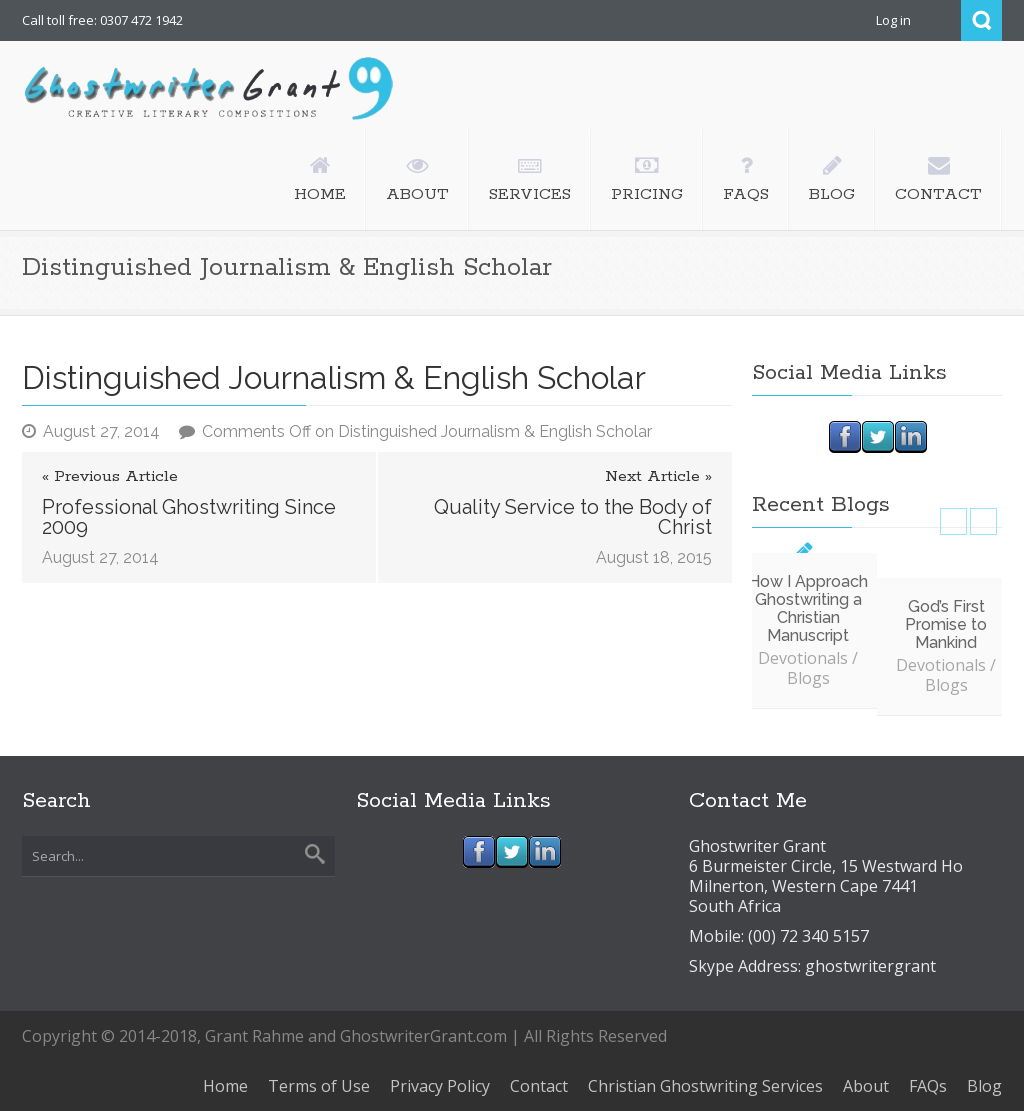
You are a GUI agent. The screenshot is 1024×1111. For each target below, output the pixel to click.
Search (981, 20)
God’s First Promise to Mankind (946, 624)
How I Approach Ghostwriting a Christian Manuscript (808, 608)
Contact (539, 1086)
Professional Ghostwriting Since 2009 (189, 517)
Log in (893, 20)
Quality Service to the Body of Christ (573, 517)
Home (225, 1086)
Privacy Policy (440, 1086)
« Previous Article (110, 477)
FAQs (928, 1086)
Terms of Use (319, 1086)
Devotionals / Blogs (808, 668)
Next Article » (658, 477)
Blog (984, 1086)
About (866, 1086)
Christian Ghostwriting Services (705, 1086)
